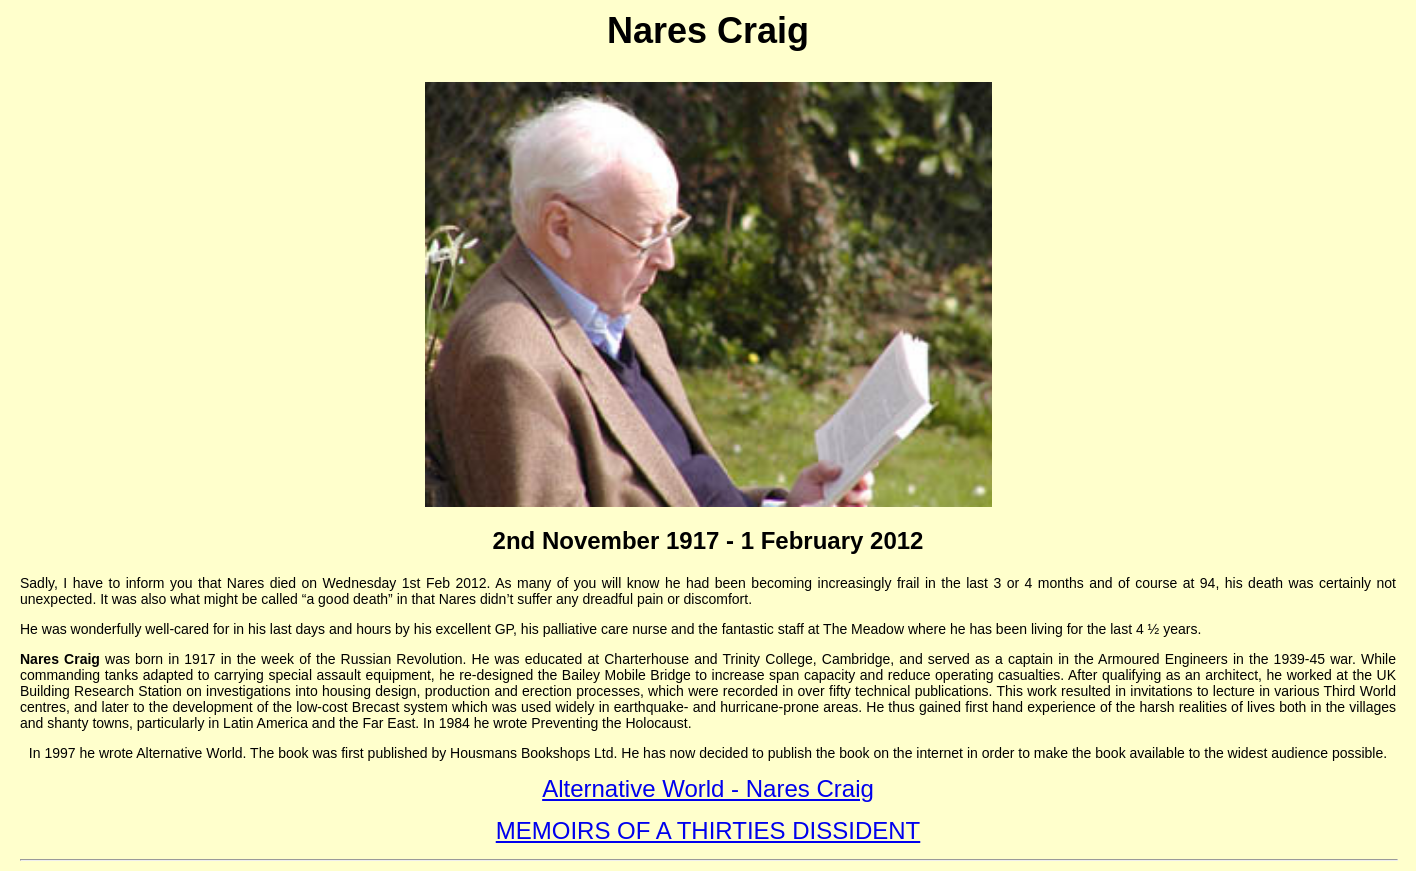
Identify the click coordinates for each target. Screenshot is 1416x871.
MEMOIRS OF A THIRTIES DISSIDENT (708, 830)
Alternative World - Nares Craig (708, 788)
